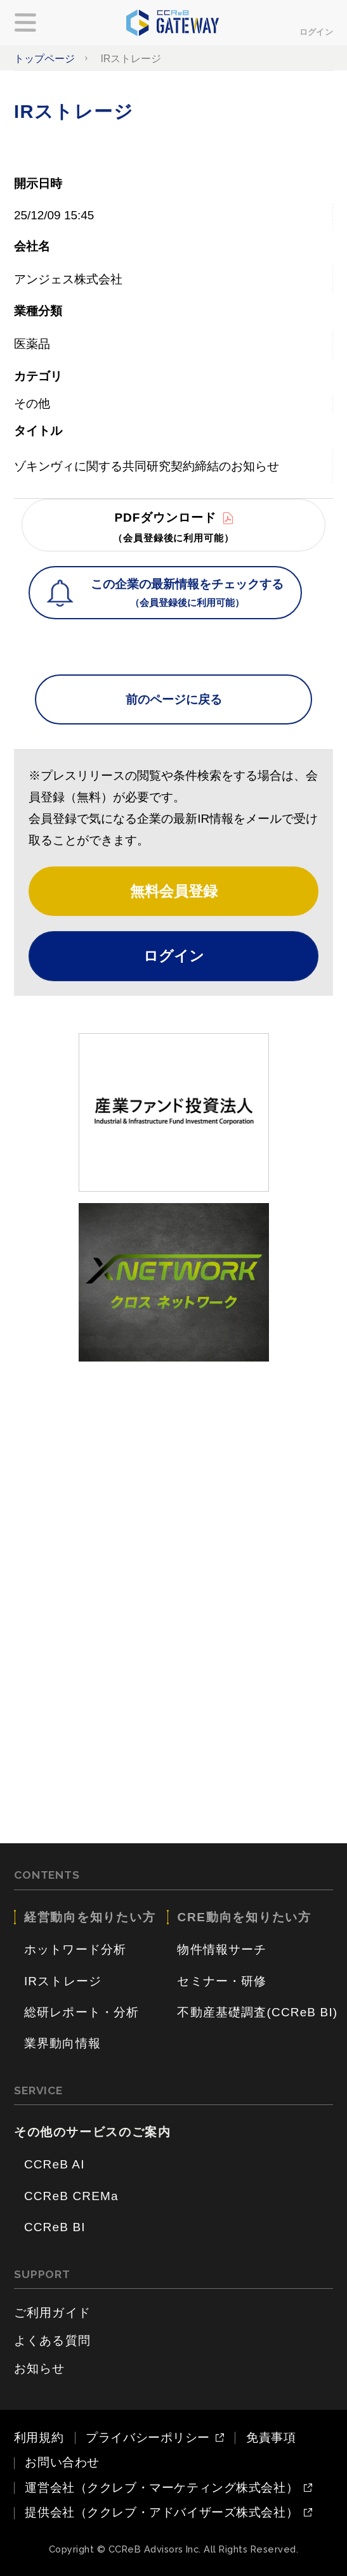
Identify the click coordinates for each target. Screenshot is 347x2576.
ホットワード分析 (75, 1949)
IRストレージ (62, 1981)
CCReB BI (55, 2227)
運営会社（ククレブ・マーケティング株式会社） (161, 2488)
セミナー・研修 (221, 1981)
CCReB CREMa (71, 2196)
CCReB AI (54, 2164)
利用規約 (38, 2437)
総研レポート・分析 (82, 2012)
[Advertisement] (173, 1461)
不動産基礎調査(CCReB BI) (257, 2012)
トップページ (44, 58)
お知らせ (39, 2368)
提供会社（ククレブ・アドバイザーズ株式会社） (161, 2513)
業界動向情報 (62, 2043)
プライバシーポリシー (148, 2438)
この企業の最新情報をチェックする (187, 594)
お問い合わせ (62, 2462)
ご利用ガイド (52, 2312)
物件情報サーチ (221, 1949)
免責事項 (271, 2437)
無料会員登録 (174, 891)
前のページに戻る (174, 699)
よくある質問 (52, 2340)
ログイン (316, 32)
